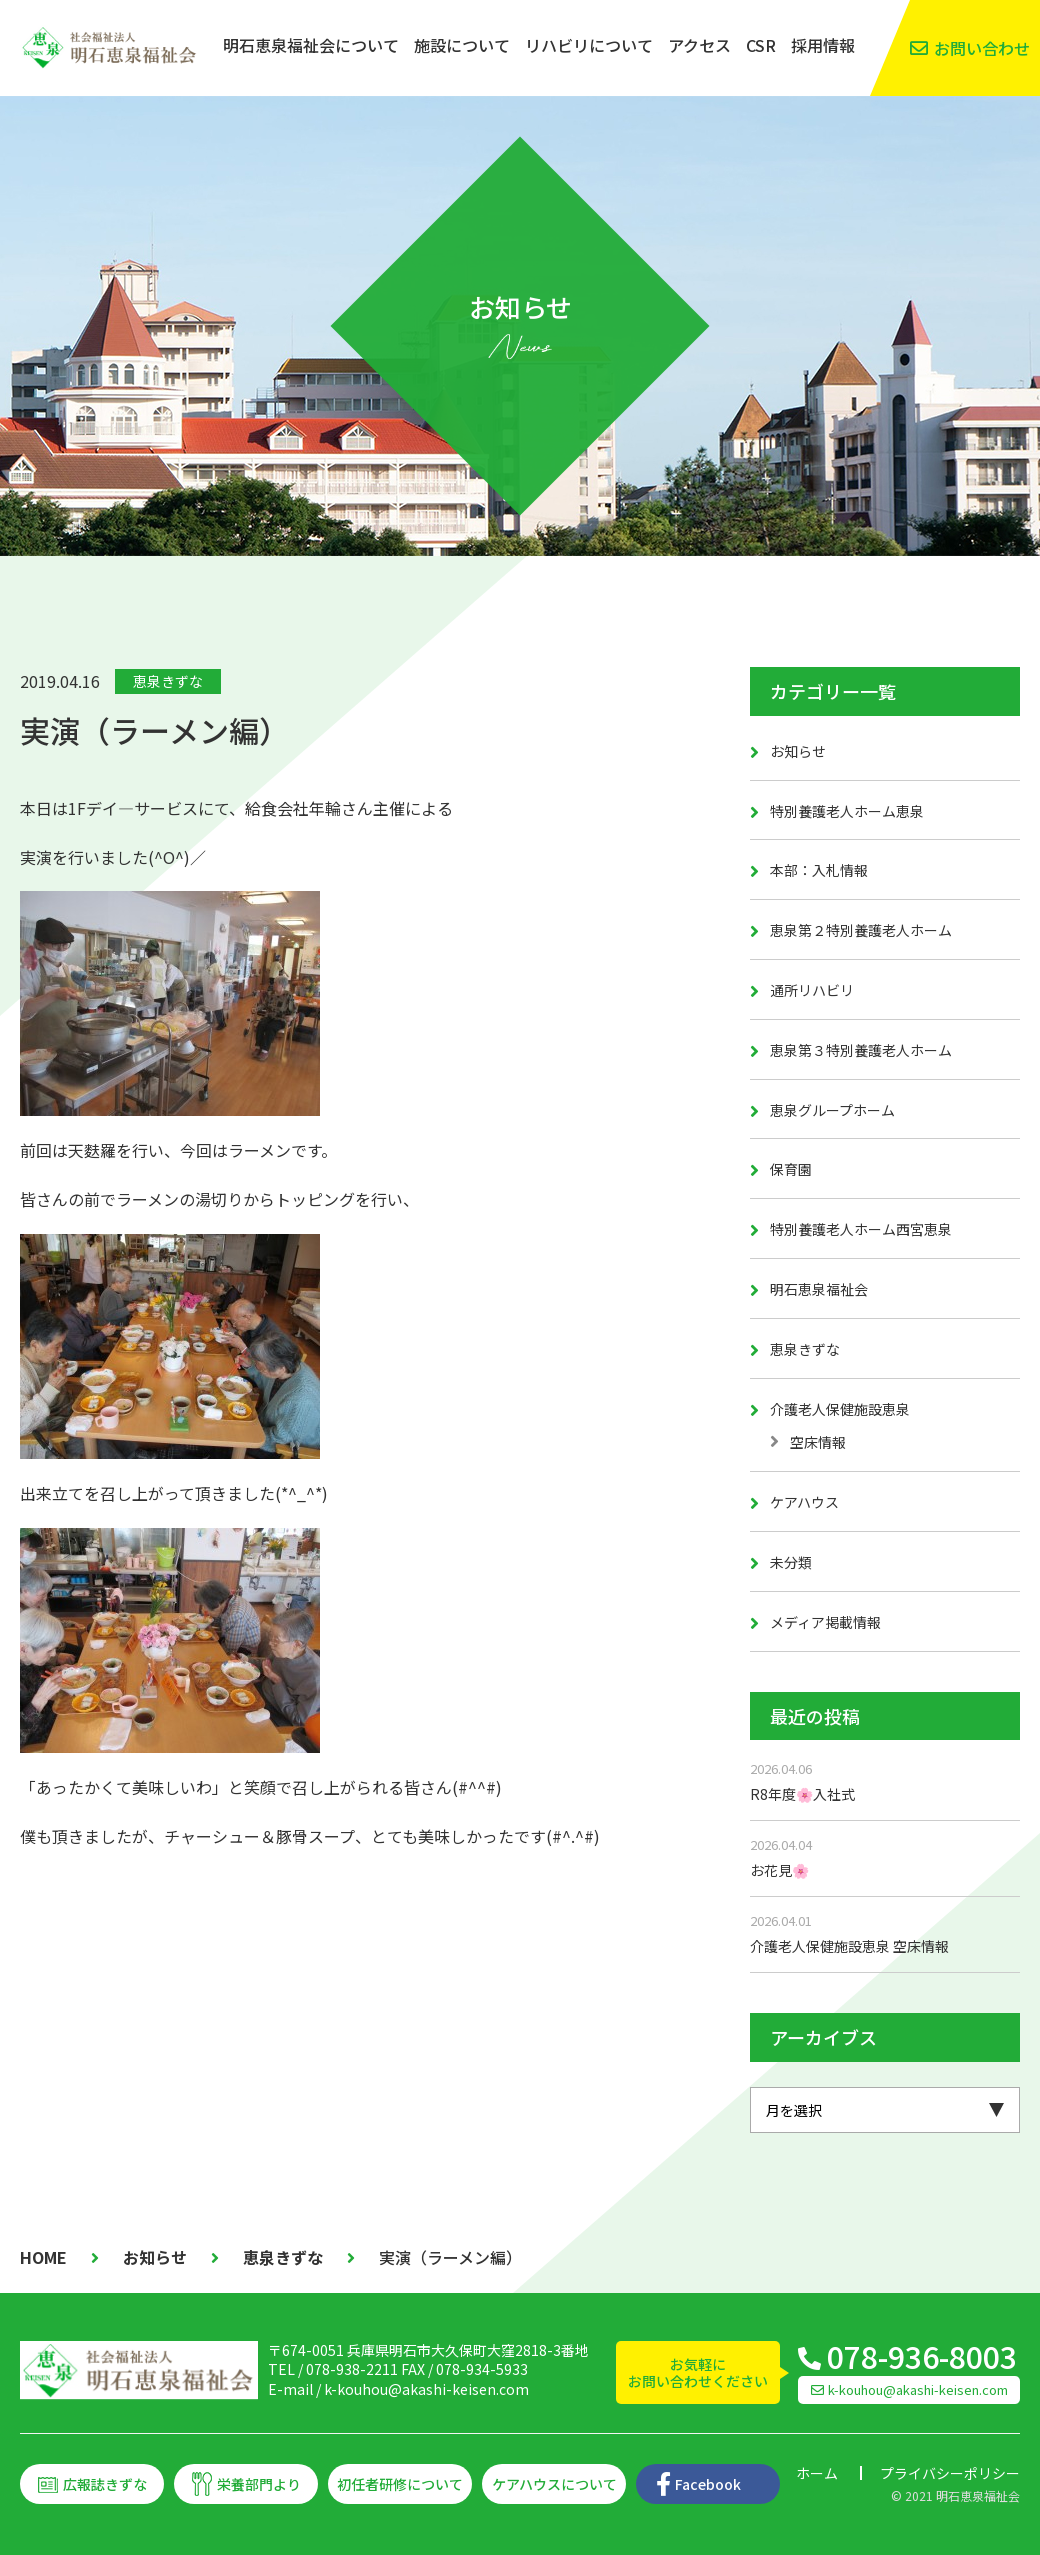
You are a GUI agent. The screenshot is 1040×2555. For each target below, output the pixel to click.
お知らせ (798, 751)
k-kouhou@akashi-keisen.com (426, 2389)
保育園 (791, 1169)
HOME (43, 2257)
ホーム (817, 2473)
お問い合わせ (982, 48)
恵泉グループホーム (832, 1110)
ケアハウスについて (554, 2484)
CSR (761, 45)
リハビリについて (589, 45)
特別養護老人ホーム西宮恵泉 (861, 1229)
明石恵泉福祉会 (819, 1289)
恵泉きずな (168, 681)
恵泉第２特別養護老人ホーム (861, 930)
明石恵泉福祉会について (311, 45)
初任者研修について (400, 2484)
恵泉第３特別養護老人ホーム (861, 1050)
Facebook (708, 2484)
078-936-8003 (922, 2356)
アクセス (699, 45)
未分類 (791, 1562)
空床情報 (818, 1442)
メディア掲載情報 (825, 1622)
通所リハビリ (812, 990)
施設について (462, 45)
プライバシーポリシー (950, 2473)
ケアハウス (804, 1502)
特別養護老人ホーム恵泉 (847, 811)
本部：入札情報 (819, 870)
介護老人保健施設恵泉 (840, 1409)
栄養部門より (259, 2484)
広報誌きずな (105, 2484)
